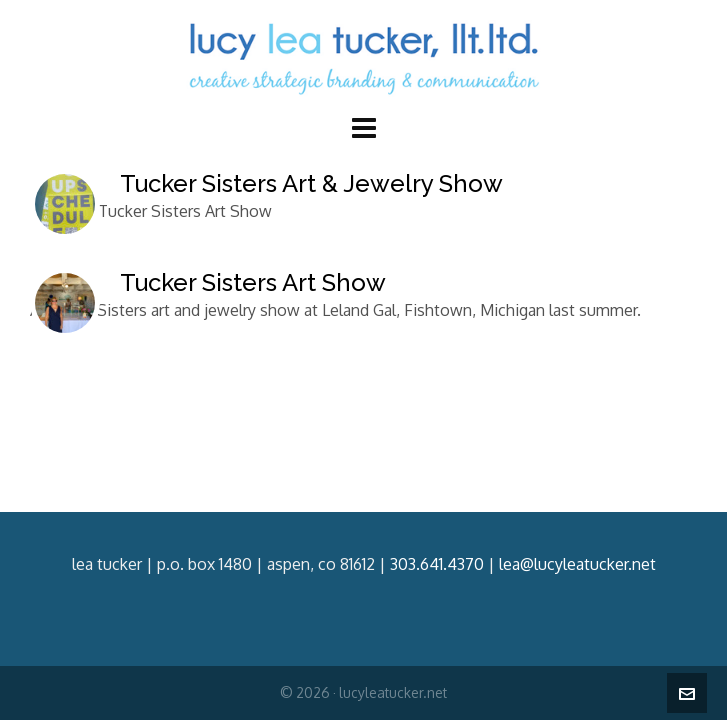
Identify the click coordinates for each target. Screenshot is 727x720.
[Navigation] (363, 127)
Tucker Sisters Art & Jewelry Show (311, 183)
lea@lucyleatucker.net (577, 564)
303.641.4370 (437, 564)
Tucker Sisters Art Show (253, 282)
